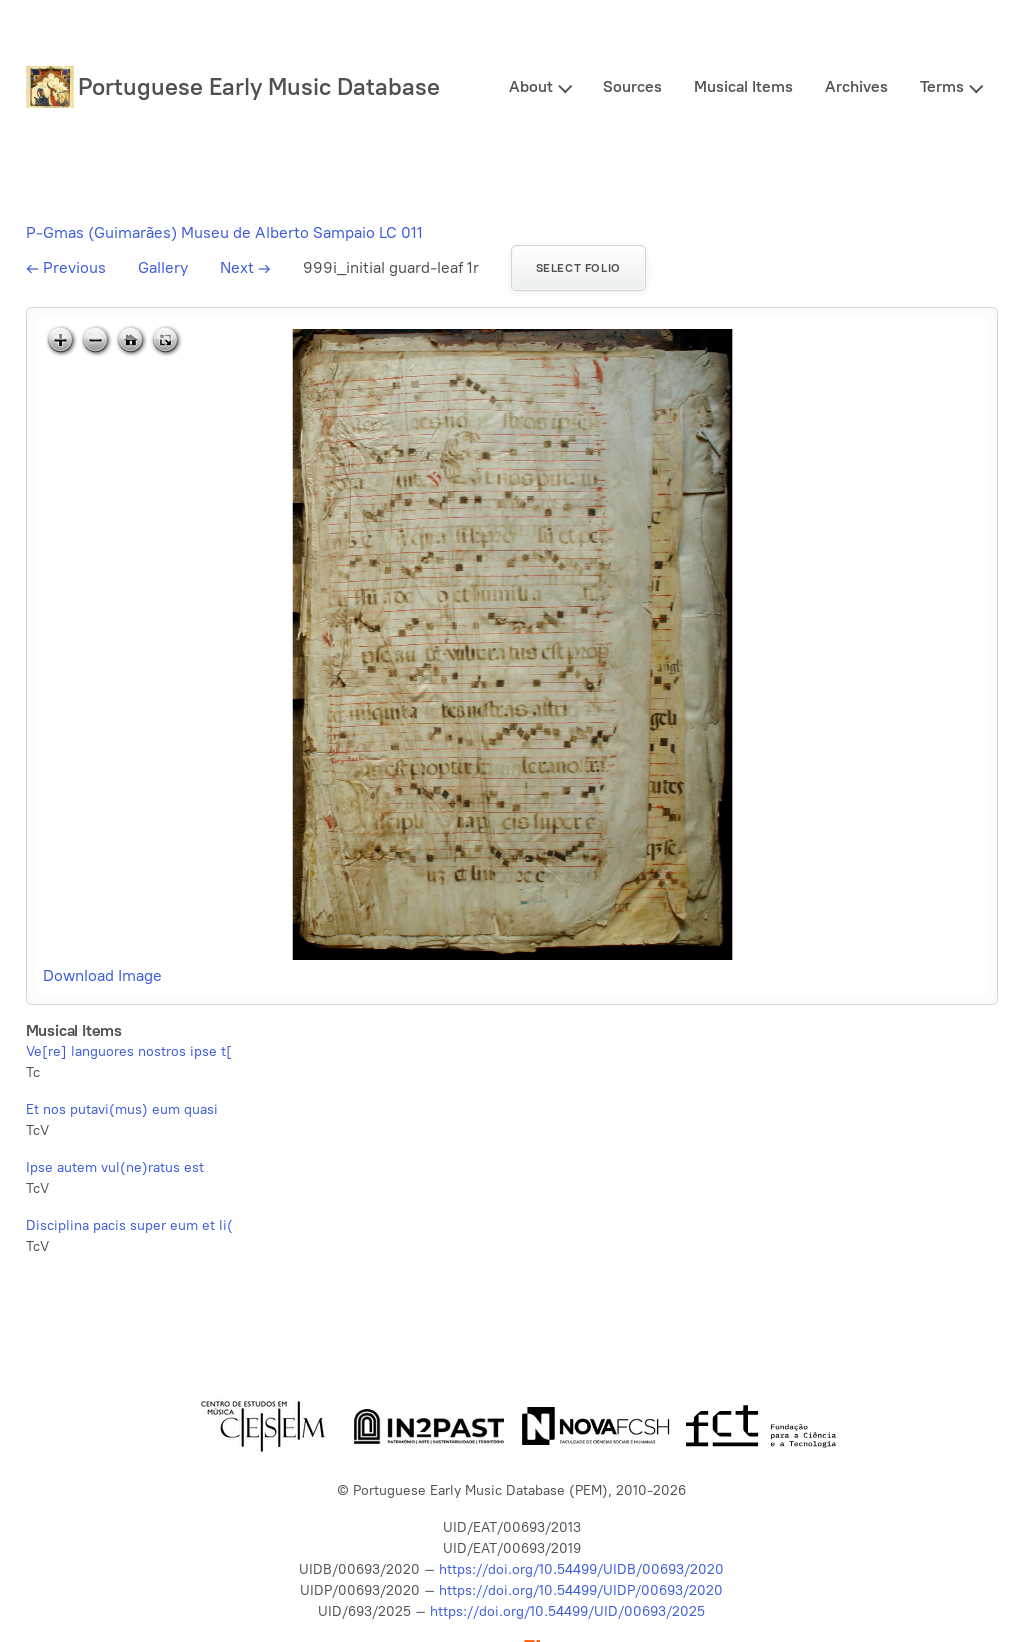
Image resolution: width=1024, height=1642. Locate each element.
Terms (942, 86)
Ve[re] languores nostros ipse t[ (129, 1051)
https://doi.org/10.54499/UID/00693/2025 (567, 1611)
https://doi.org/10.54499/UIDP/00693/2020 (581, 1590)
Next (245, 267)
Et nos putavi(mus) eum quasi (122, 1109)
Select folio (578, 268)
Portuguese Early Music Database (259, 86)
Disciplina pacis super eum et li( (129, 1225)
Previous (66, 267)
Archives (856, 86)
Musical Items (743, 86)
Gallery (163, 267)
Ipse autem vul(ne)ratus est (115, 1167)
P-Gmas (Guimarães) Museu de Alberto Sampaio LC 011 (224, 232)
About (531, 86)
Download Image (102, 975)
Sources (632, 86)
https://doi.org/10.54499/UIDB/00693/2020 (581, 1569)
